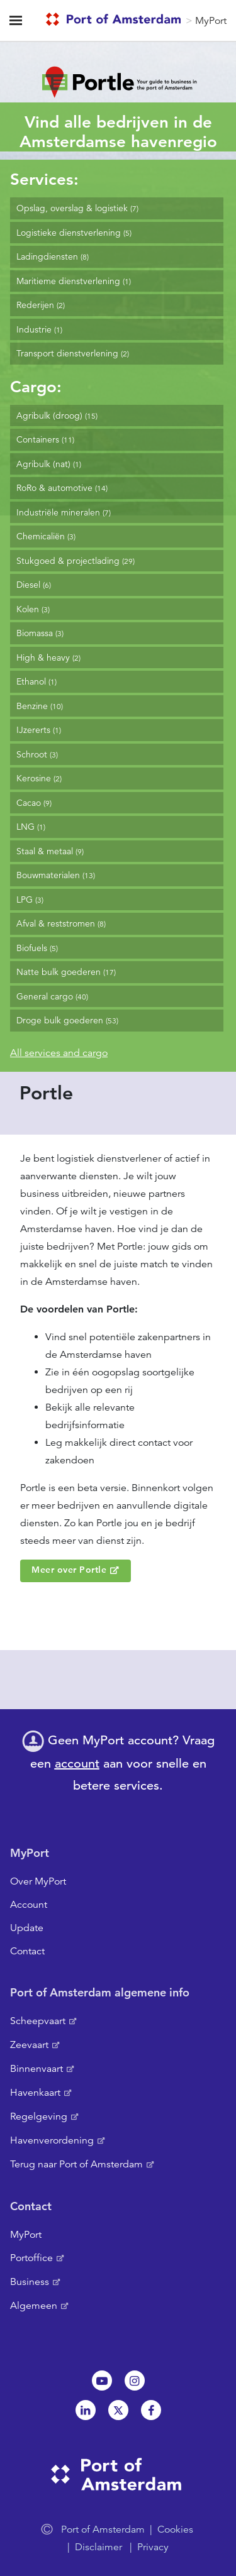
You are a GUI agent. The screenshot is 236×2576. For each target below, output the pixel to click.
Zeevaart (29, 2045)
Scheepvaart (37, 2021)
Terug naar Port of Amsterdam (76, 2164)
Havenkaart (35, 2092)
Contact (27, 1951)
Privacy (153, 2547)
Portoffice (31, 2258)
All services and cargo (59, 1053)
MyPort (211, 20)
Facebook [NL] (151, 2410)
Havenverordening (52, 2140)
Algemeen (33, 2305)
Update (26, 1928)
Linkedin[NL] (86, 2410)
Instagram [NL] (135, 2380)
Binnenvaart (36, 2068)
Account (28, 1904)
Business (29, 2282)
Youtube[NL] (102, 2380)
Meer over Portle (68, 1569)
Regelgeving (38, 2116)
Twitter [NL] (118, 2410)
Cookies (175, 2529)
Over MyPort (38, 1881)
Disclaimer (98, 2547)
